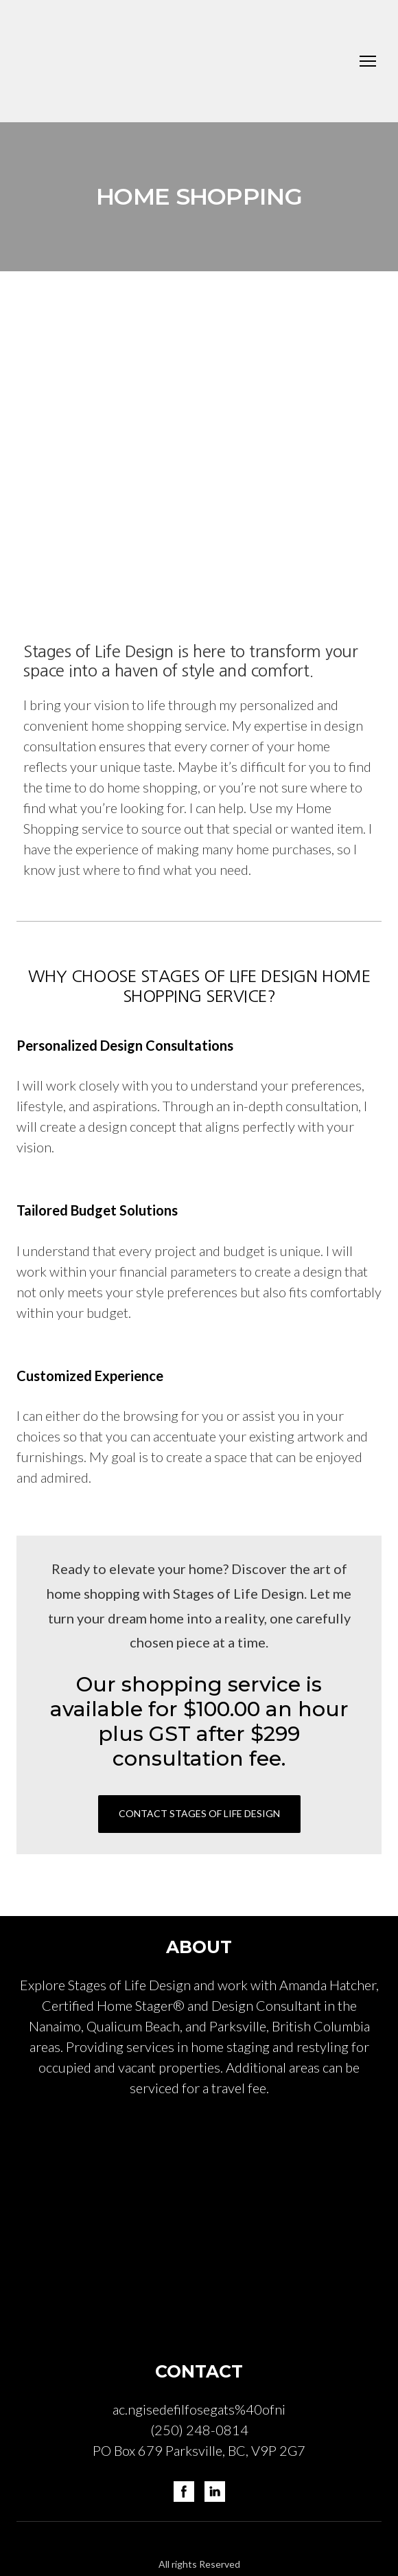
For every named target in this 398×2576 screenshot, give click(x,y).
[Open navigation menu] (368, 61)
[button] (199, 1814)
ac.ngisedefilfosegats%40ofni (199, 2409)
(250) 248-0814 (199, 2429)
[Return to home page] (135, 61)
